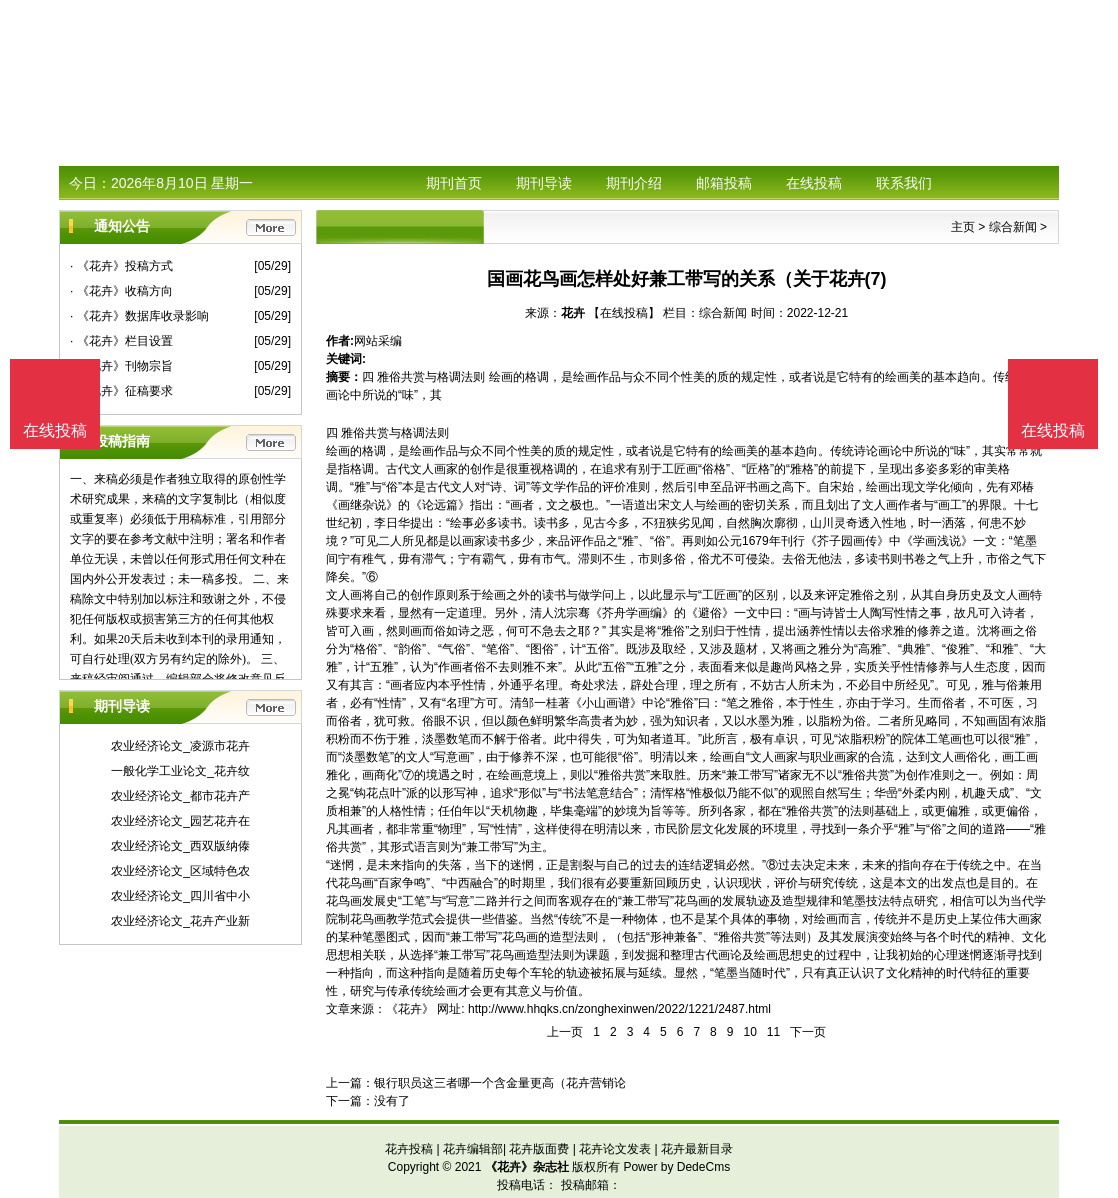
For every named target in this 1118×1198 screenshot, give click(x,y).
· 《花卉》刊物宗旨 (121, 366)
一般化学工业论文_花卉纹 (180, 771)
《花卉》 (410, 1009)
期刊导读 (544, 183)
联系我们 (904, 183)
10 (749, 1032)
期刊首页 (454, 183)
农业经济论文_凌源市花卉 (180, 746)
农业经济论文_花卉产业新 (180, 921)
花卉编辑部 (473, 1149)
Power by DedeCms (676, 1167)
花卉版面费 (539, 1149)
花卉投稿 (409, 1149)
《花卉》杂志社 (527, 1167)
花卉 (573, 313)
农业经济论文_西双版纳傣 (180, 846)
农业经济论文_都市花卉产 (180, 796)
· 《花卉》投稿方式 (121, 266)
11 (773, 1032)
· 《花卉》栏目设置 (121, 341)
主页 (963, 227)
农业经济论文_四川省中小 (180, 896)
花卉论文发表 (615, 1149)
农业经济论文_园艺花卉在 (180, 821)
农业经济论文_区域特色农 (180, 871)
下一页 (808, 1032)
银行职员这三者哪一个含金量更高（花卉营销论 (500, 1083)
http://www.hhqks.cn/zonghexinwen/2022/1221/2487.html (619, 1009)
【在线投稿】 (624, 313)
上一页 (565, 1032)
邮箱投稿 (724, 183)
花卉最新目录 (697, 1149)
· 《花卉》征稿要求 (121, 391)
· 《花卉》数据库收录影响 (139, 316)
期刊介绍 (634, 183)
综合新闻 (1013, 227)
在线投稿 (814, 183)
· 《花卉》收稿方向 (121, 291)
